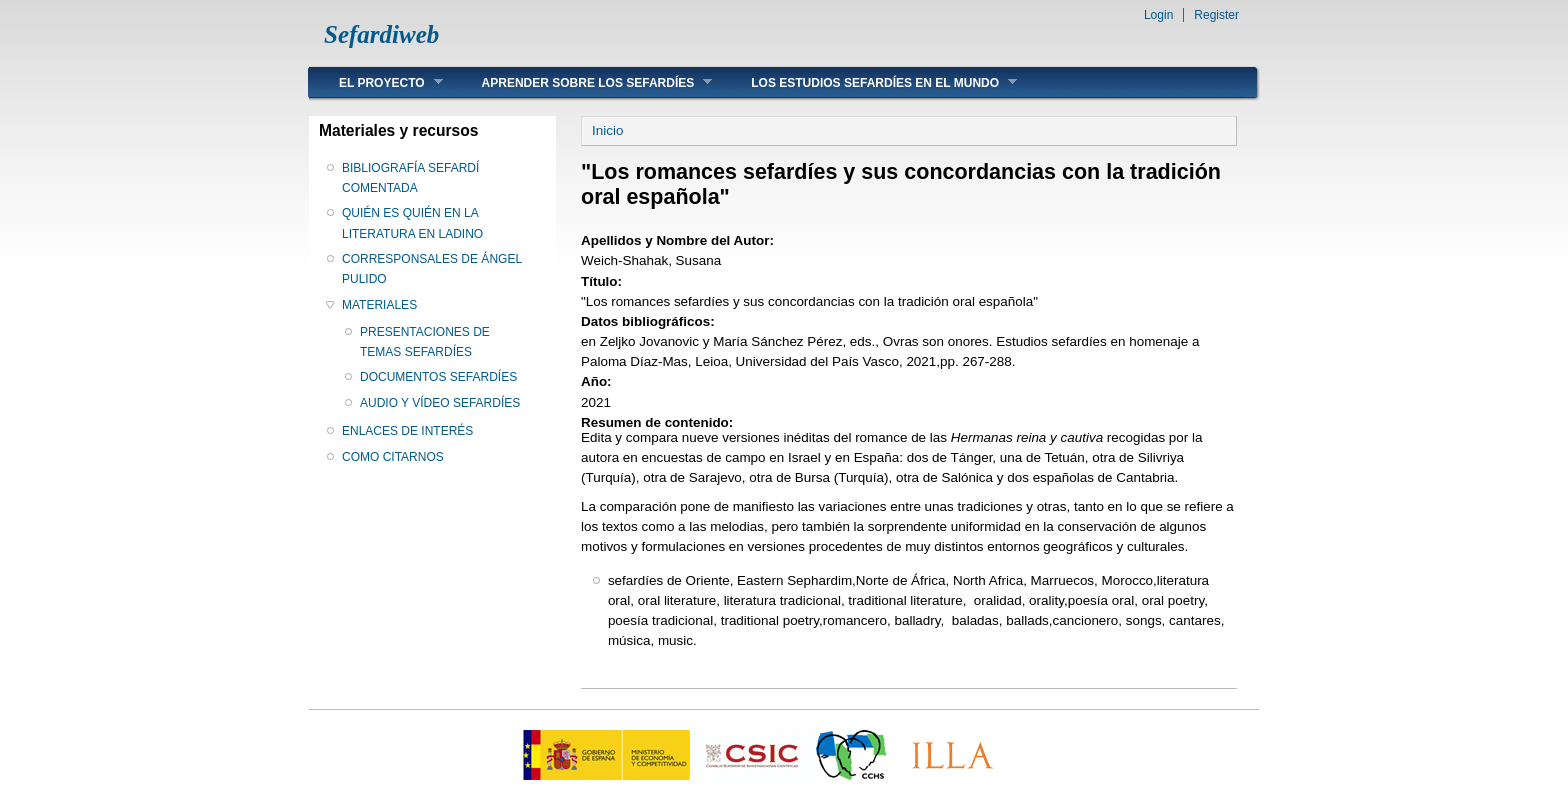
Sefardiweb (381, 34)
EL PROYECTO (376, 82)
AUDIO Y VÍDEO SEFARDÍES (440, 403)
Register (1216, 15)
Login (1158, 15)
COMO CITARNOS (393, 457)
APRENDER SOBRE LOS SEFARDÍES (582, 82)
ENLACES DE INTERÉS (407, 431)
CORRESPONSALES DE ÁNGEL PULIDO (432, 269)
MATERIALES (379, 305)
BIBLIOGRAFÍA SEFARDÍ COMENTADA (410, 178)
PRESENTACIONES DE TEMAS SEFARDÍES (425, 342)
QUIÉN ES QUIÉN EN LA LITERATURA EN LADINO (412, 223)
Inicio (607, 130)
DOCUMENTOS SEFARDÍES (438, 377)
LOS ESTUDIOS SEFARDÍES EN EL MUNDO (869, 82)
